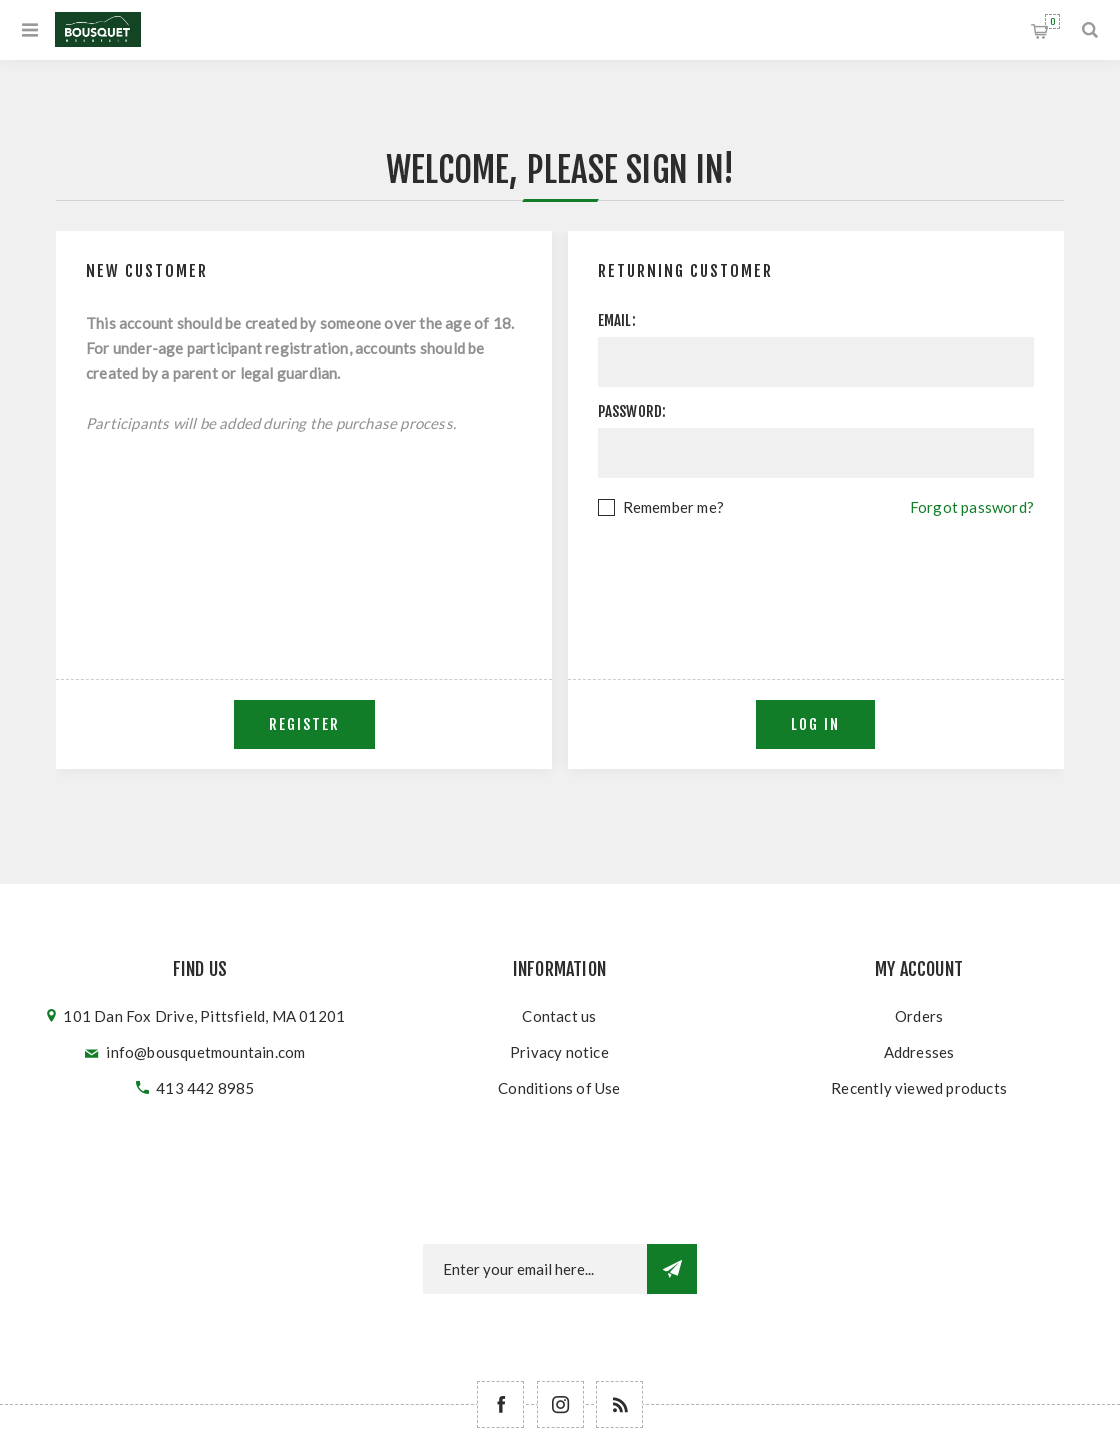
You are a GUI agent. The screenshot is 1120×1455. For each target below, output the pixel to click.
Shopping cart (1052, 21)
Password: (632, 411)
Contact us (559, 1016)
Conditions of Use (559, 1088)
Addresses (919, 1052)
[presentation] (816, 575)
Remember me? (673, 507)
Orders (919, 1016)
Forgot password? (972, 507)
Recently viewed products (919, 1088)
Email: (617, 320)
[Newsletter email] (535, 1269)
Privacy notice (559, 1052)
